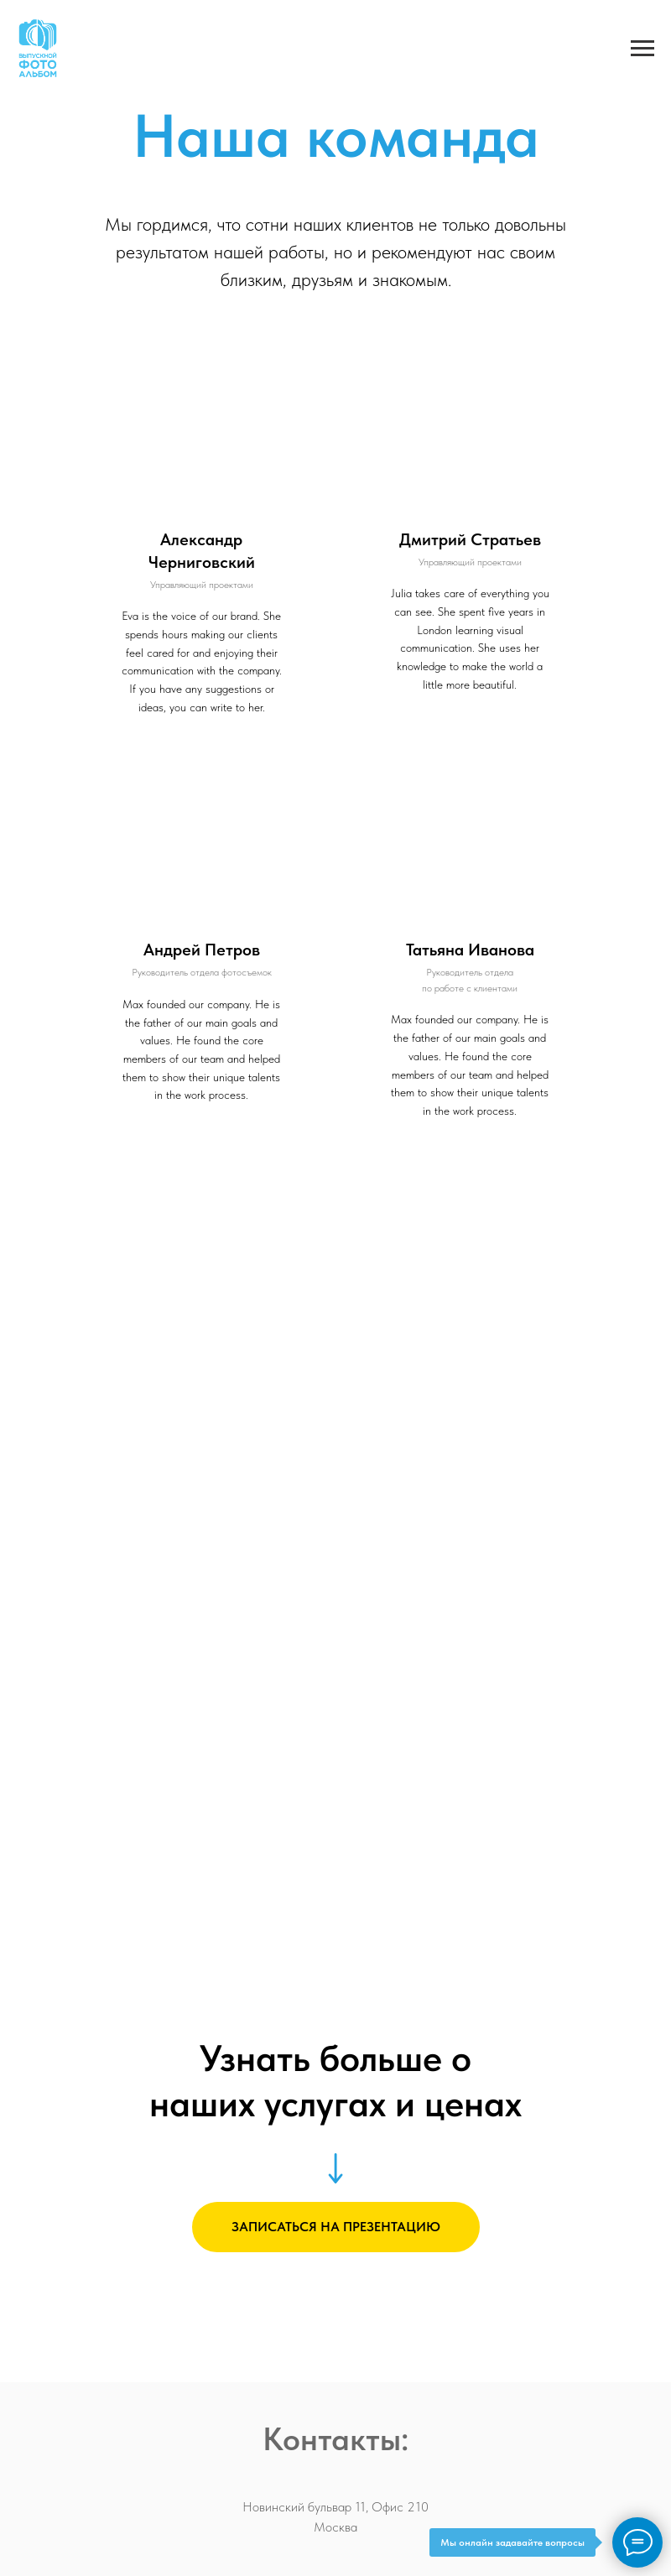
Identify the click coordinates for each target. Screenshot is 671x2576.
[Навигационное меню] (642, 48)
